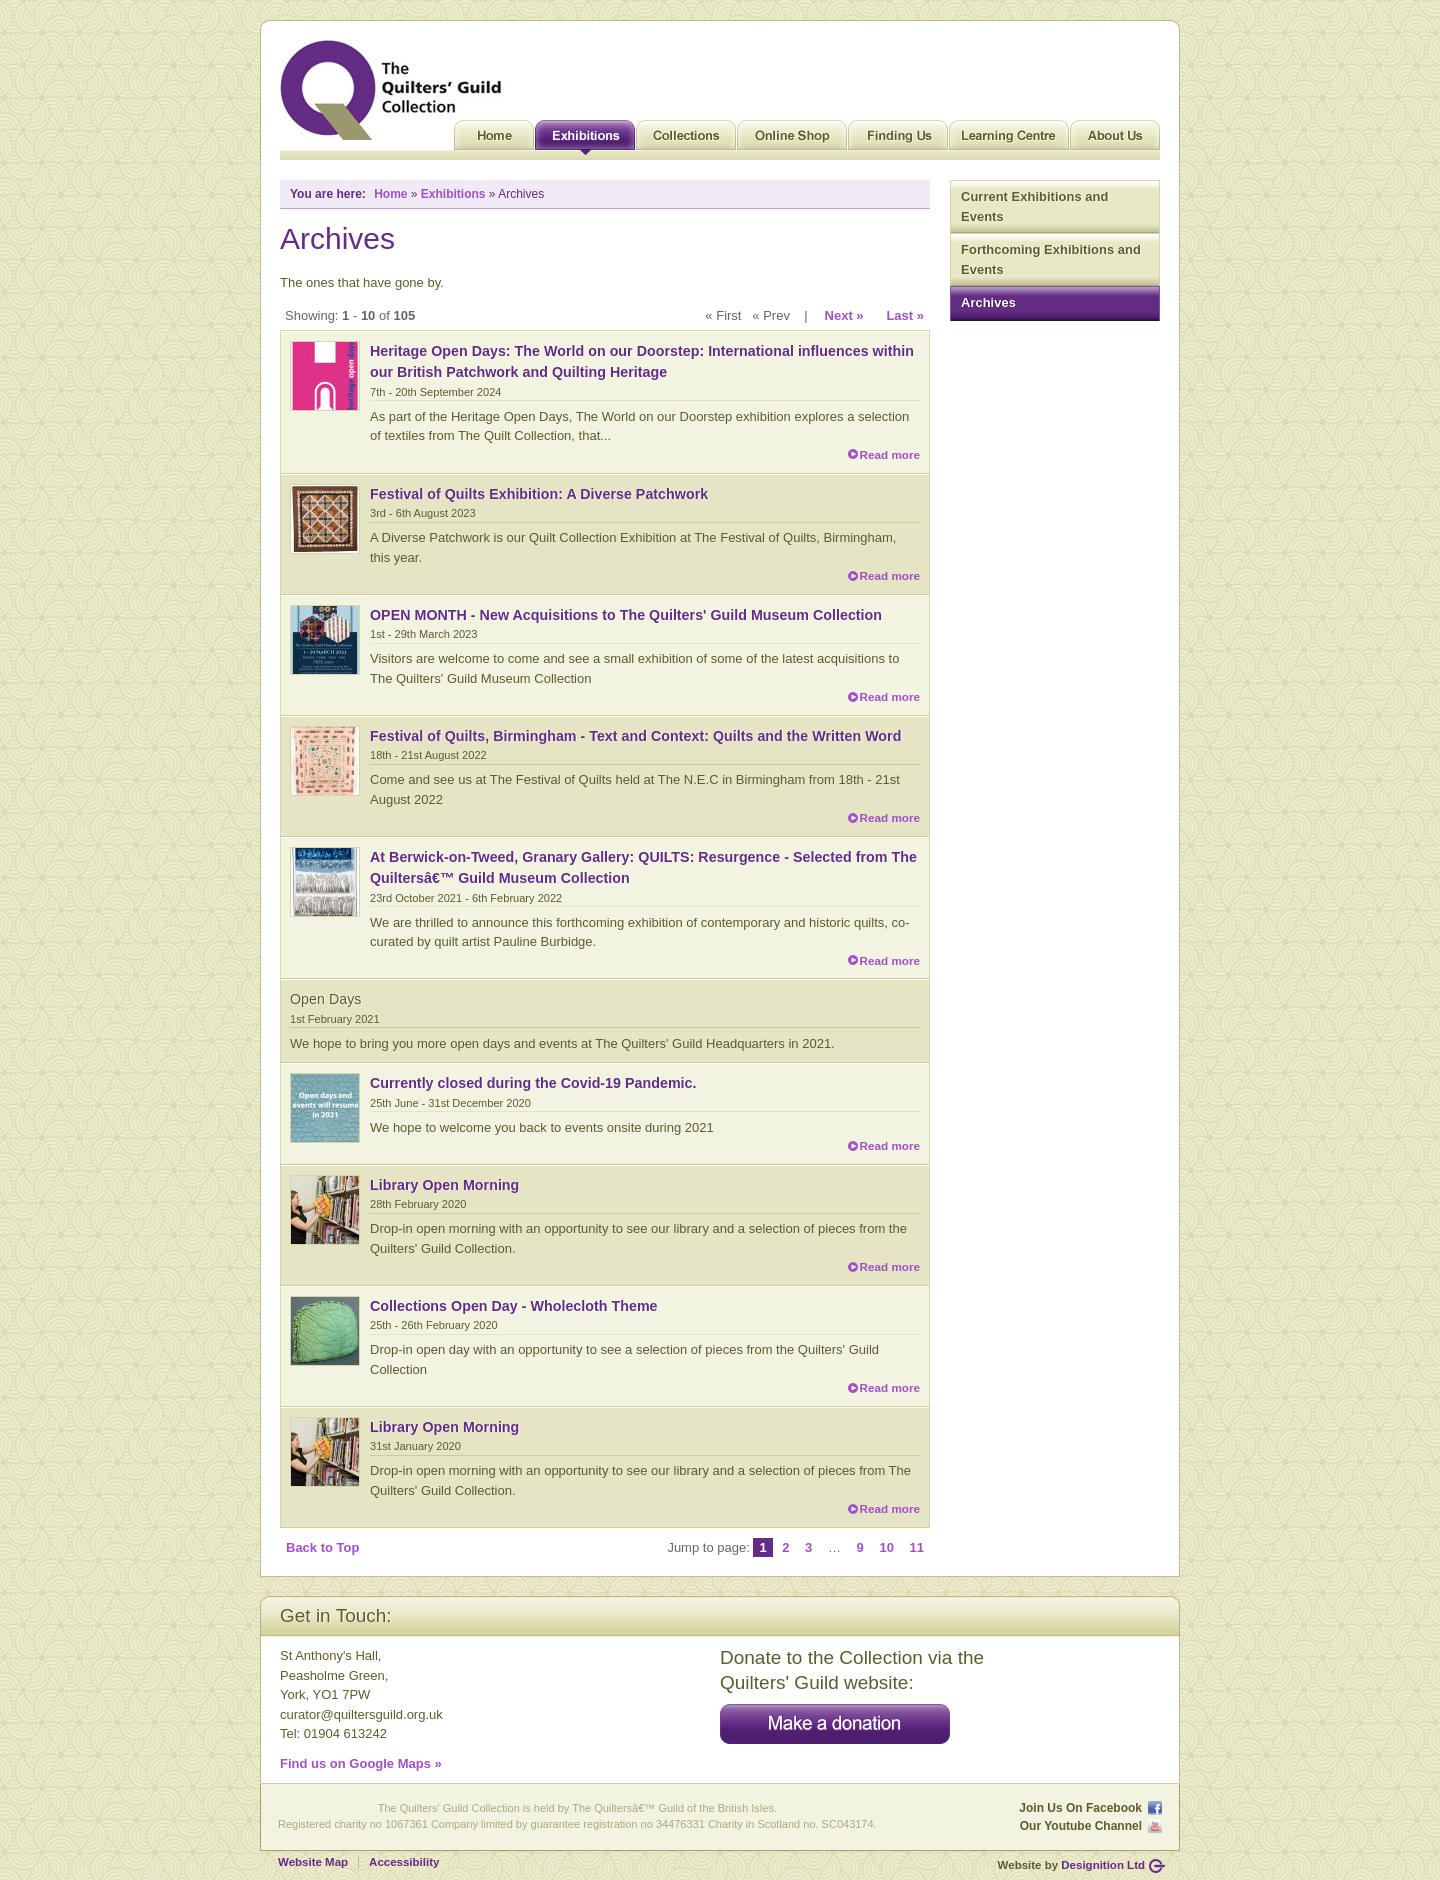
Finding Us (898, 140)
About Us (1115, 140)
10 (886, 1547)
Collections (686, 140)
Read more (890, 454)
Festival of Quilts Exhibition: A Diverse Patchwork (539, 494)
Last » (905, 315)
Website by (1071, 1865)
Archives (988, 302)
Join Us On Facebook (1080, 1808)
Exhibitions (585, 140)
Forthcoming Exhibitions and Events (1051, 259)
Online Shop (792, 140)
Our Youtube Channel (1081, 1826)
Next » (844, 315)
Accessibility (404, 1862)
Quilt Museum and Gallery (396, 90)
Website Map (313, 1862)
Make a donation (835, 1724)
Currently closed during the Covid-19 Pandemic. (533, 1083)
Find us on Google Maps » (361, 1763)
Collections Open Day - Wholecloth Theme (514, 1306)
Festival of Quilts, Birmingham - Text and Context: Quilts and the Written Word (635, 736)
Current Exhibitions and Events (1034, 206)
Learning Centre (1009, 140)
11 (917, 1547)
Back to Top (322, 1547)
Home (494, 140)
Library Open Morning (444, 1185)
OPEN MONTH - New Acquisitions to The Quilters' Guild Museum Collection (626, 615)
